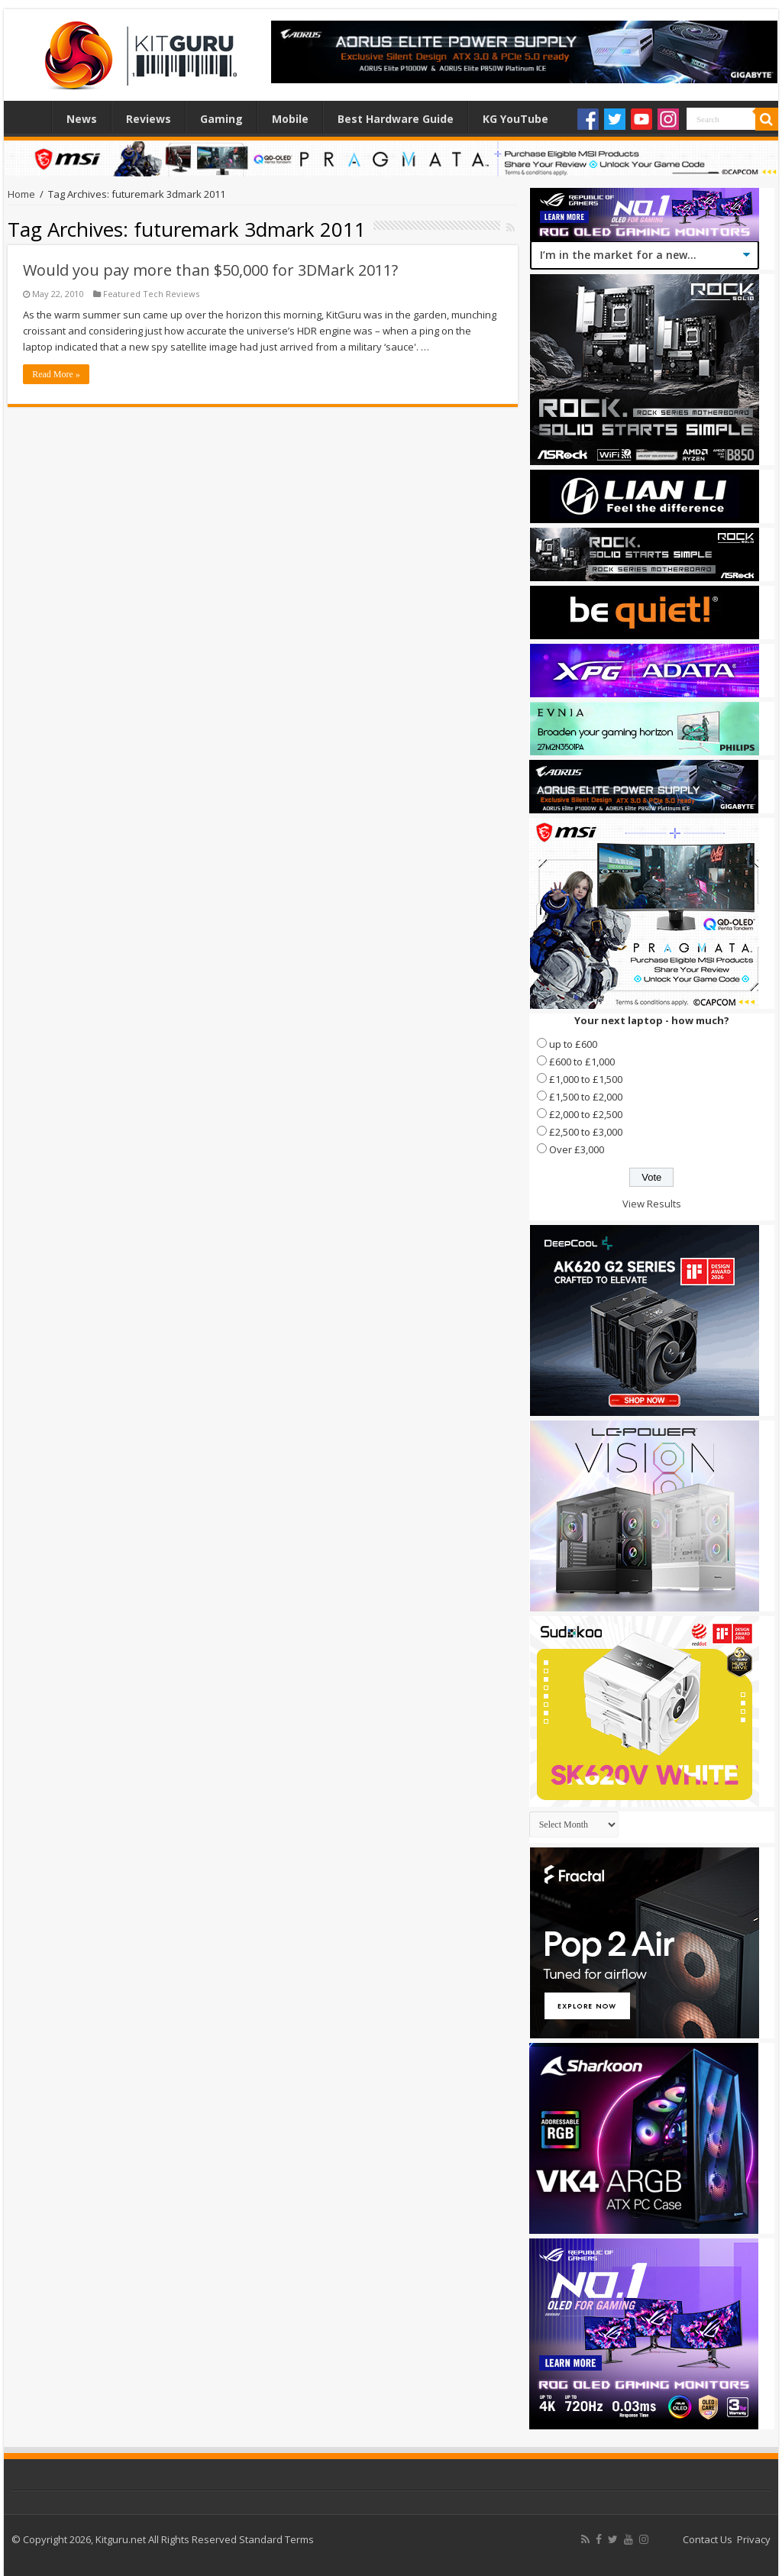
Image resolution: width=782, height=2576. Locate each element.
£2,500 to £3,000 (585, 1132)
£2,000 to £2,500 (585, 1114)
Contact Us (707, 2539)
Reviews (148, 119)
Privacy (754, 2539)
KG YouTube (515, 119)
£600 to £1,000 (582, 1061)
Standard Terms (276, 2539)
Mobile (290, 119)
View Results (651, 1203)
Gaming (221, 119)
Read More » (56, 374)
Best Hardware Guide (396, 119)
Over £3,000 (576, 1149)
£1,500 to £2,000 (585, 1097)
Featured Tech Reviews (151, 293)
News (81, 119)
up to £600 (573, 1044)
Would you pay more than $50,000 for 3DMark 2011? (210, 270)
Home (31, 117)
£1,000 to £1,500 (585, 1079)
